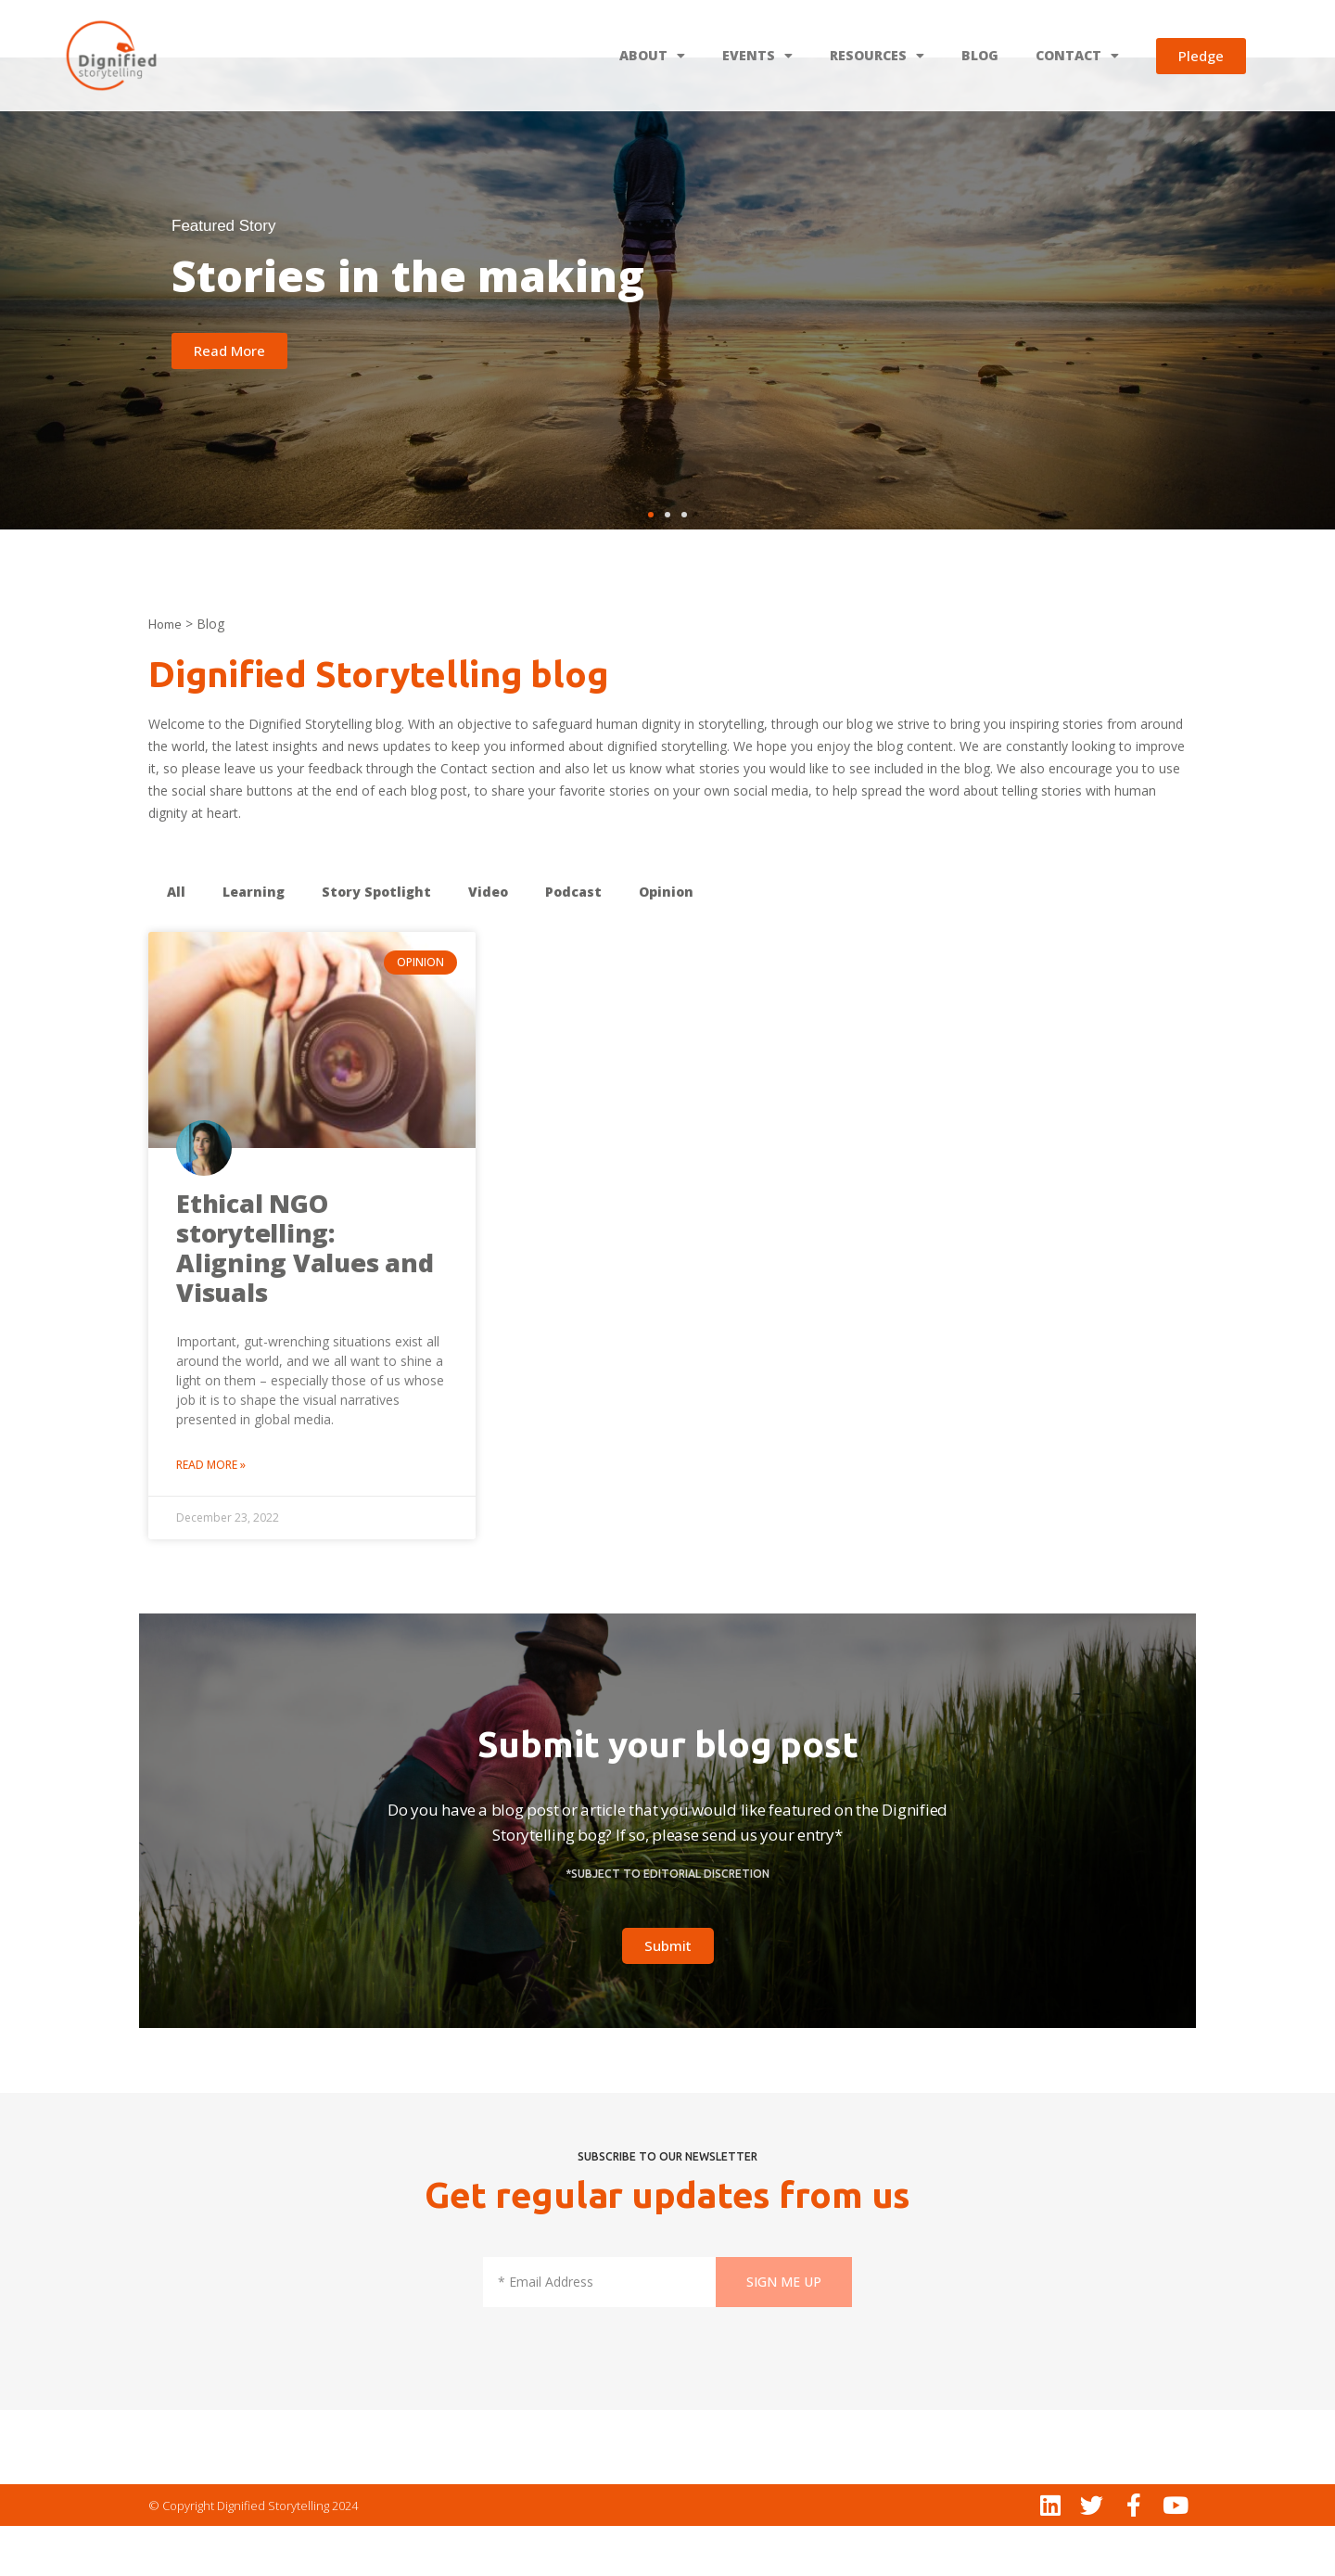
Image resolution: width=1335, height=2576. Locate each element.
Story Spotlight (376, 941)
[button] (651, 564)
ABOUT (652, 55)
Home (165, 674)
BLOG (979, 55)
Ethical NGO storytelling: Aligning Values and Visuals (304, 1297)
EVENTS (757, 55)
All (176, 941)
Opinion (666, 941)
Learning (253, 941)
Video (488, 941)
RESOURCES (877, 55)
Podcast (573, 941)
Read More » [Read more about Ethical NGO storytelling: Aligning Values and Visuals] (211, 1515)
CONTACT (1077, 55)
